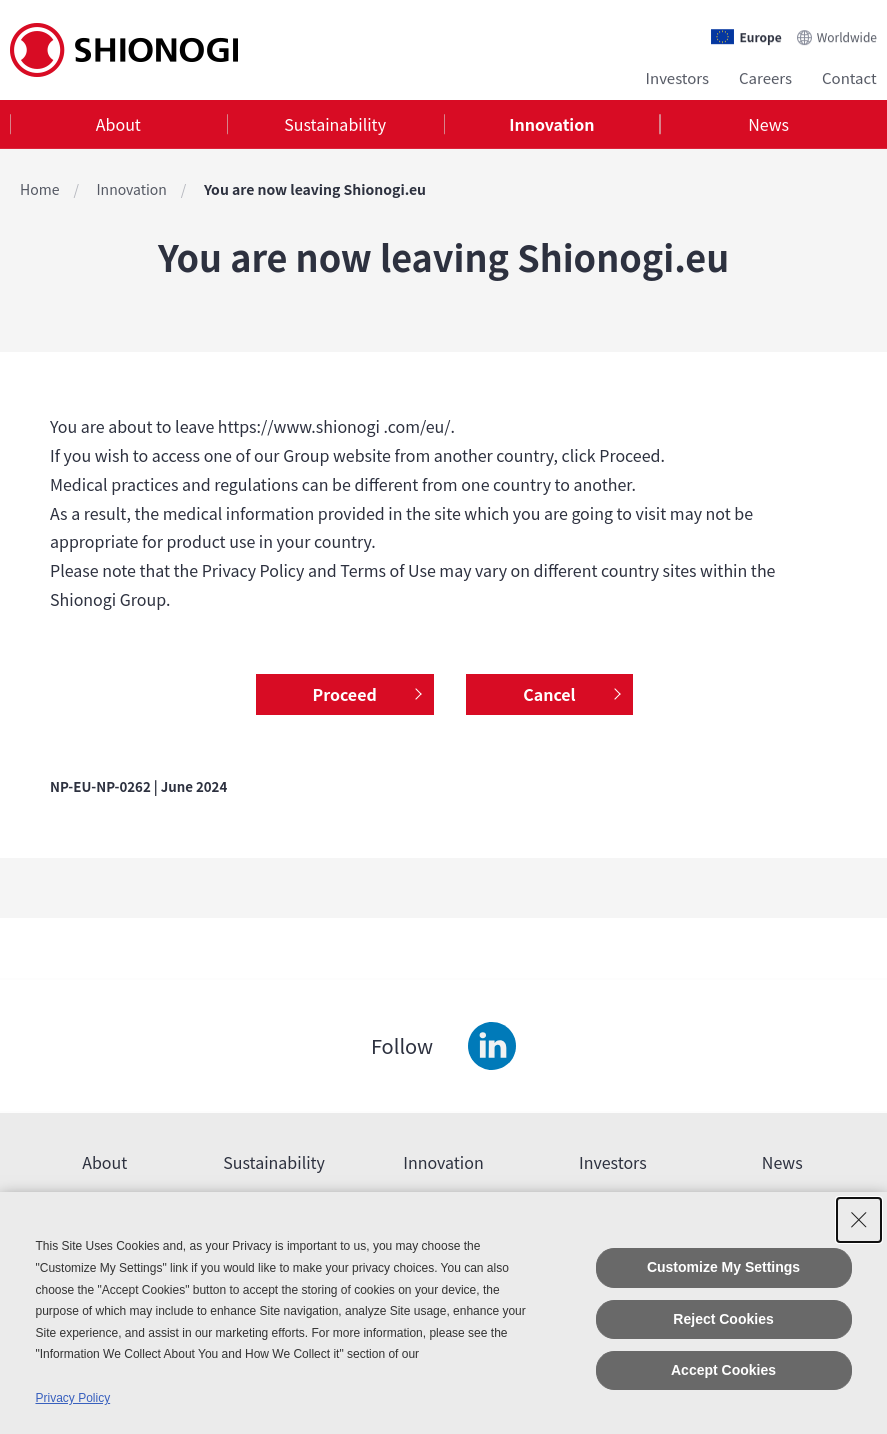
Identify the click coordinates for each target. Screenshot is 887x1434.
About (118, 124)
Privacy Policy (72, 1398)
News (768, 124)
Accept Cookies (723, 1370)
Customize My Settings (723, 1267)
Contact (849, 77)
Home (39, 189)
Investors (677, 77)
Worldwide (847, 36)
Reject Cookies (723, 1319)
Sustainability (335, 124)
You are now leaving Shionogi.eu (315, 189)
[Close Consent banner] (859, 1220)
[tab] (118, 124)
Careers (765, 77)
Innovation (551, 124)
